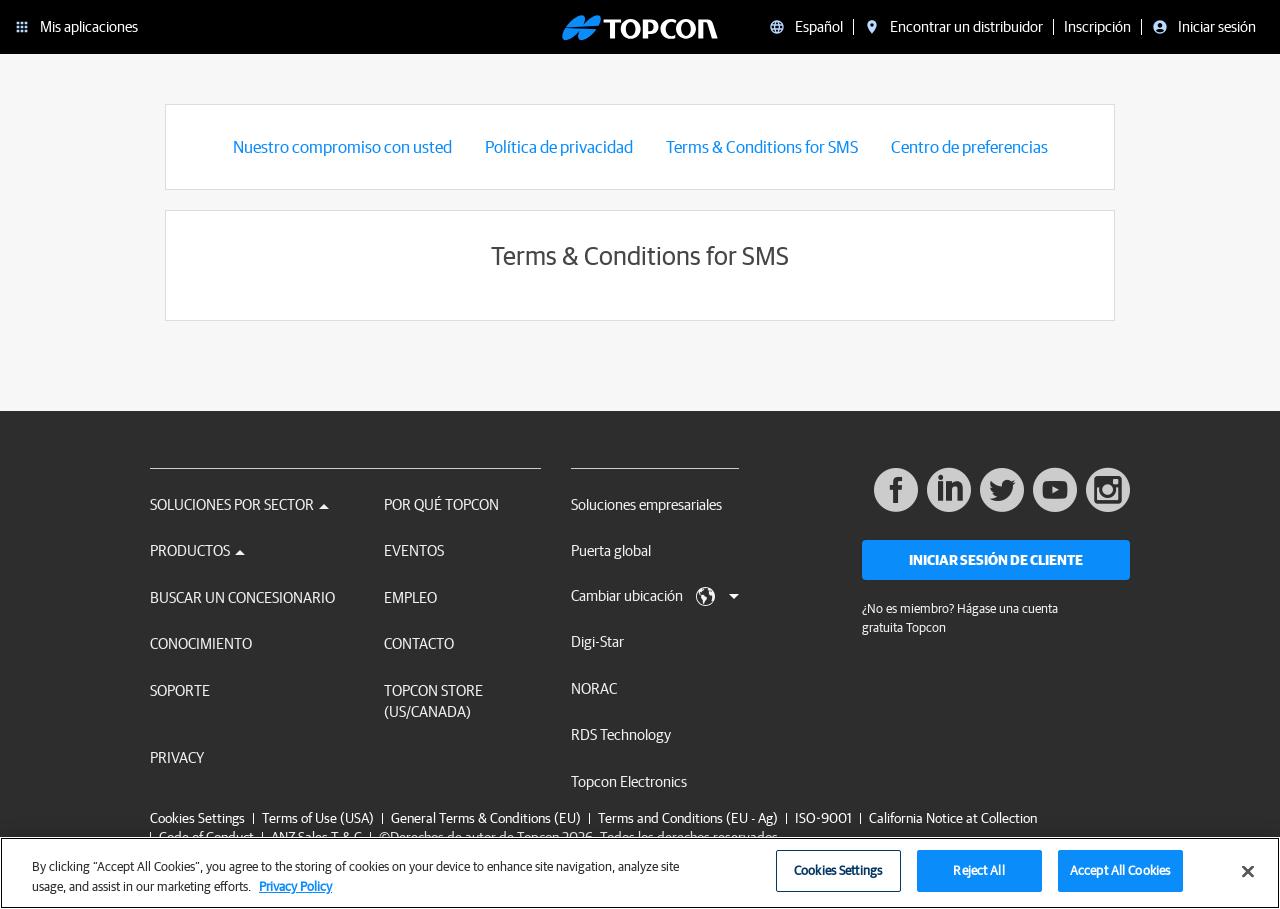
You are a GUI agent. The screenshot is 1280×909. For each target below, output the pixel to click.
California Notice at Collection (953, 818)
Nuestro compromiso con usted (342, 146)
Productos (197, 550)
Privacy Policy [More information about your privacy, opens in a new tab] (295, 896)
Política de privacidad (559, 146)
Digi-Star (597, 641)
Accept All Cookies (1120, 881)
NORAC (594, 688)
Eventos (414, 550)
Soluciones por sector (239, 504)
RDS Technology (621, 734)
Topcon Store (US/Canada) (433, 701)
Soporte (180, 690)
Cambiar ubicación (655, 597)
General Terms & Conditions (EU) (486, 818)
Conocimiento (201, 643)
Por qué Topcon (441, 504)
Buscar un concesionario (242, 597)
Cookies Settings (197, 818)
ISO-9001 (823, 818)
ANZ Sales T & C (316, 837)
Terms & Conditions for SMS (762, 146)
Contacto (419, 643)
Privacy (177, 757)
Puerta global (611, 550)
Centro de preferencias (969, 146)
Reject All (978, 881)
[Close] (1248, 882)
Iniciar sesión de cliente (996, 560)
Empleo (410, 597)
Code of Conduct (206, 837)
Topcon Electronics (629, 781)
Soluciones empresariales (646, 504)
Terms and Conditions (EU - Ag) (688, 818)
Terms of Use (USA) (318, 818)
